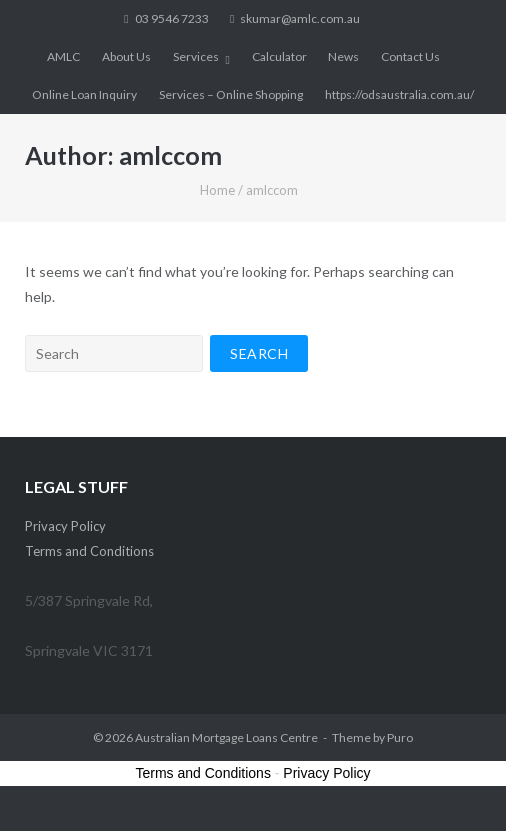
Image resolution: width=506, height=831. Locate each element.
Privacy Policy (65, 526)
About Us (126, 56)
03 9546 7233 (172, 18)
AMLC (63, 56)
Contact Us (410, 56)
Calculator (279, 56)
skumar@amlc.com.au (300, 18)
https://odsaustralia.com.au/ (399, 94)
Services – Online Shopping (231, 94)
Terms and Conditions (89, 551)
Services (196, 56)
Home (217, 190)
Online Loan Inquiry (84, 94)
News (343, 56)
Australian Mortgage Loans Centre (226, 737)
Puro (400, 737)
